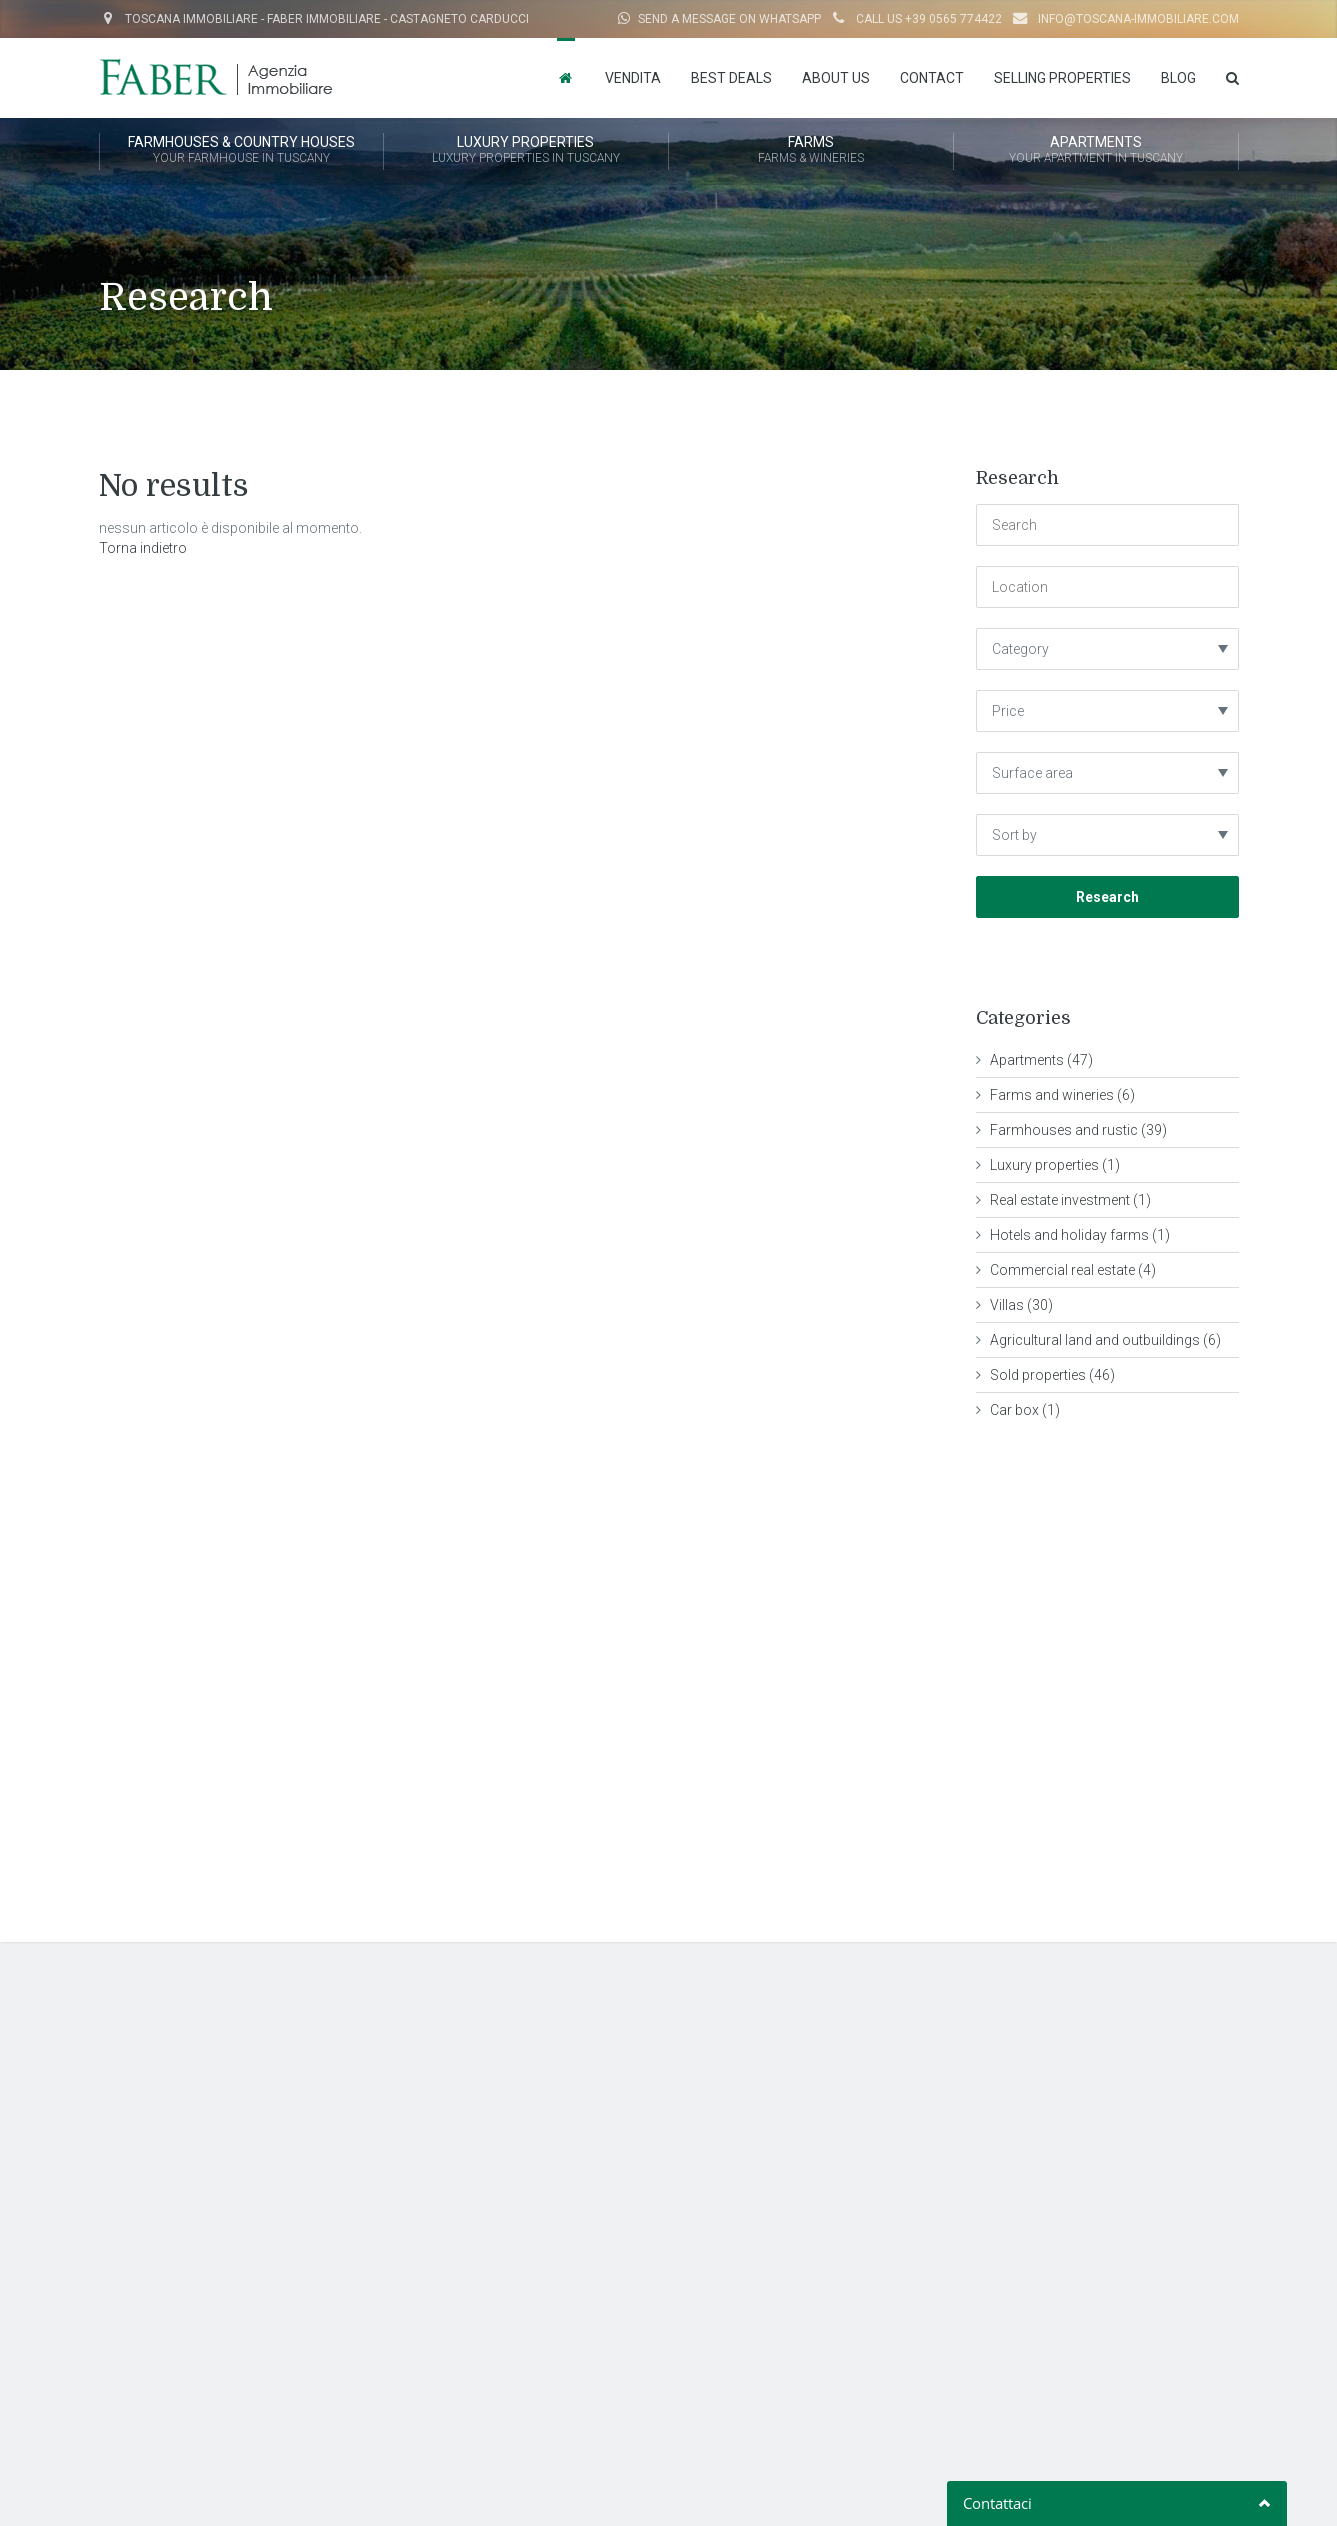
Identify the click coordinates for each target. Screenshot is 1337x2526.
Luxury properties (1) (1055, 1165)
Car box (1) (1025, 1410)
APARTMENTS (1096, 151)
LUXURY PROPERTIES (526, 151)
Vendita (633, 78)
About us (836, 78)
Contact (932, 78)
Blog (1178, 78)
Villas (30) (1021, 1305)
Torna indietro (143, 548)
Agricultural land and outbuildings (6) (1105, 1340)
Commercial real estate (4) (1073, 1270)
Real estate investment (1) (1070, 1200)
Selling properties (1062, 78)
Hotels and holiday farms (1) (1080, 1235)
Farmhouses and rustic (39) (1078, 1130)
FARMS (811, 151)
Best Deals (731, 78)
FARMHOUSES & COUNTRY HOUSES (241, 151)
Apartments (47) (1041, 1060)
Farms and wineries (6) (1062, 1095)
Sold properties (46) (1052, 1375)
